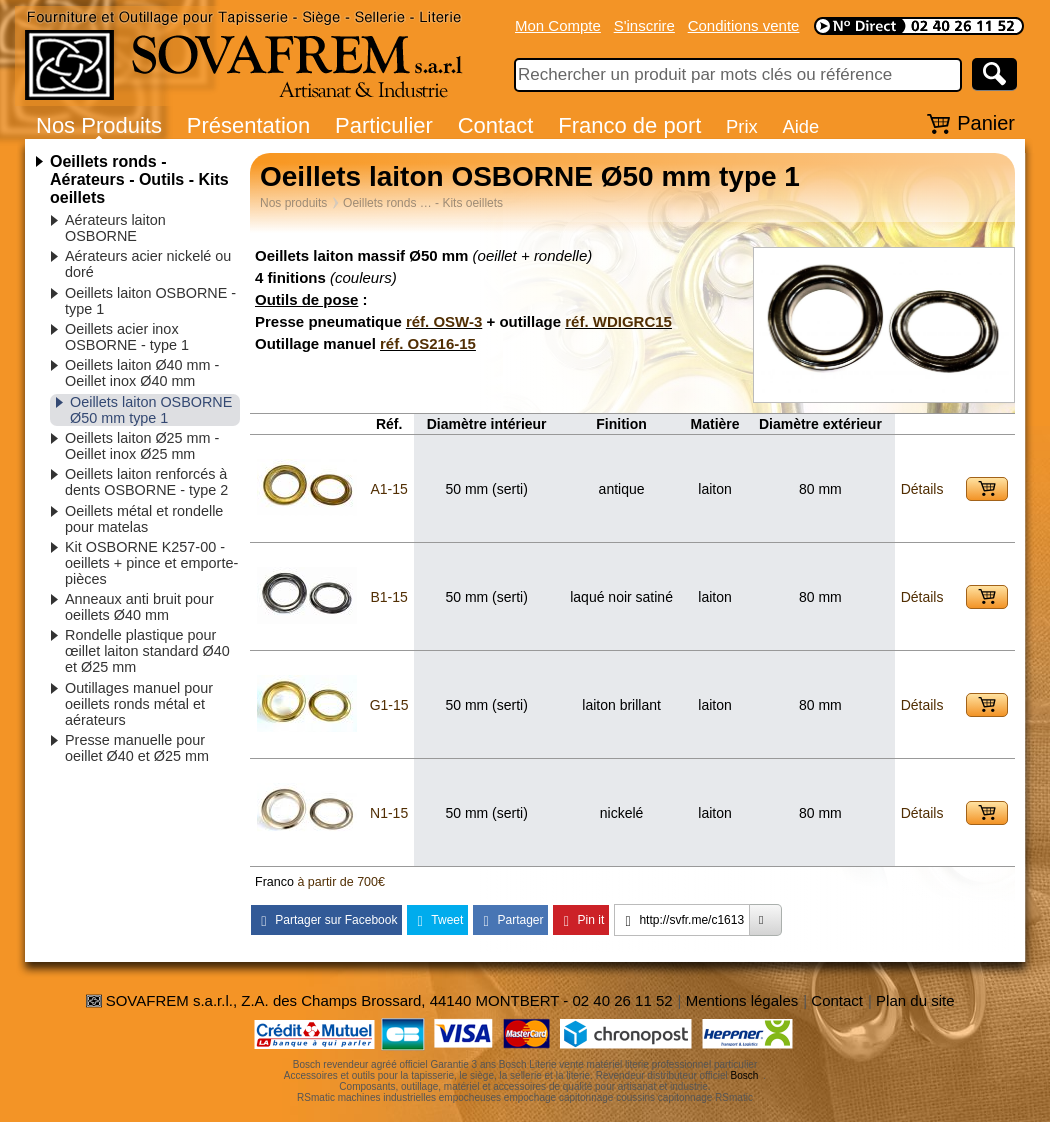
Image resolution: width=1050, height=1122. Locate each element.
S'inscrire (644, 25)
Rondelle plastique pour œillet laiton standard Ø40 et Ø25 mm (147, 651)
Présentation (249, 125)
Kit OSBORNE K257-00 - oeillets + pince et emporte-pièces (151, 563)
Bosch (745, 1075)
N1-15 (389, 813)
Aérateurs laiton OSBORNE (115, 228)
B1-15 (388, 597)
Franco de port (629, 125)
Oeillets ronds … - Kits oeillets (423, 203)
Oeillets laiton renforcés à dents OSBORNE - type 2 (146, 482)
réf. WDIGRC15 (618, 321)
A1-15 (388, 489)
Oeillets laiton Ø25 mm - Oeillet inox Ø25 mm (142, 446)
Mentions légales (742, 1000)
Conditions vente (744, 25)
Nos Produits (99, 125)
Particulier (384, 125)
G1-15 (389, 705)
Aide (800, 126)
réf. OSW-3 (444, 321)
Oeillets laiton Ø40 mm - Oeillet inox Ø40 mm (142, 373)
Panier (986, 123)
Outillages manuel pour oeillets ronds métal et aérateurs (139, 704)
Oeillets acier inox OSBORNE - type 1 (127, 337)
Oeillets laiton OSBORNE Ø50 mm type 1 (151, 410)
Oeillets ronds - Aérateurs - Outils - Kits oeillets (139, 179)
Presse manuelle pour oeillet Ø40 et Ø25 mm (137, 748)
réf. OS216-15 (428, 343)
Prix (742, 126)
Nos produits (293, 203)
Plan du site (915, 1000)
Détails (922, 489)
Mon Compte (558, 25)
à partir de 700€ (341, 882)
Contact (496, 125)
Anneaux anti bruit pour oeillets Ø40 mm (139, 607)
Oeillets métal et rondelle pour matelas (144, 519)
